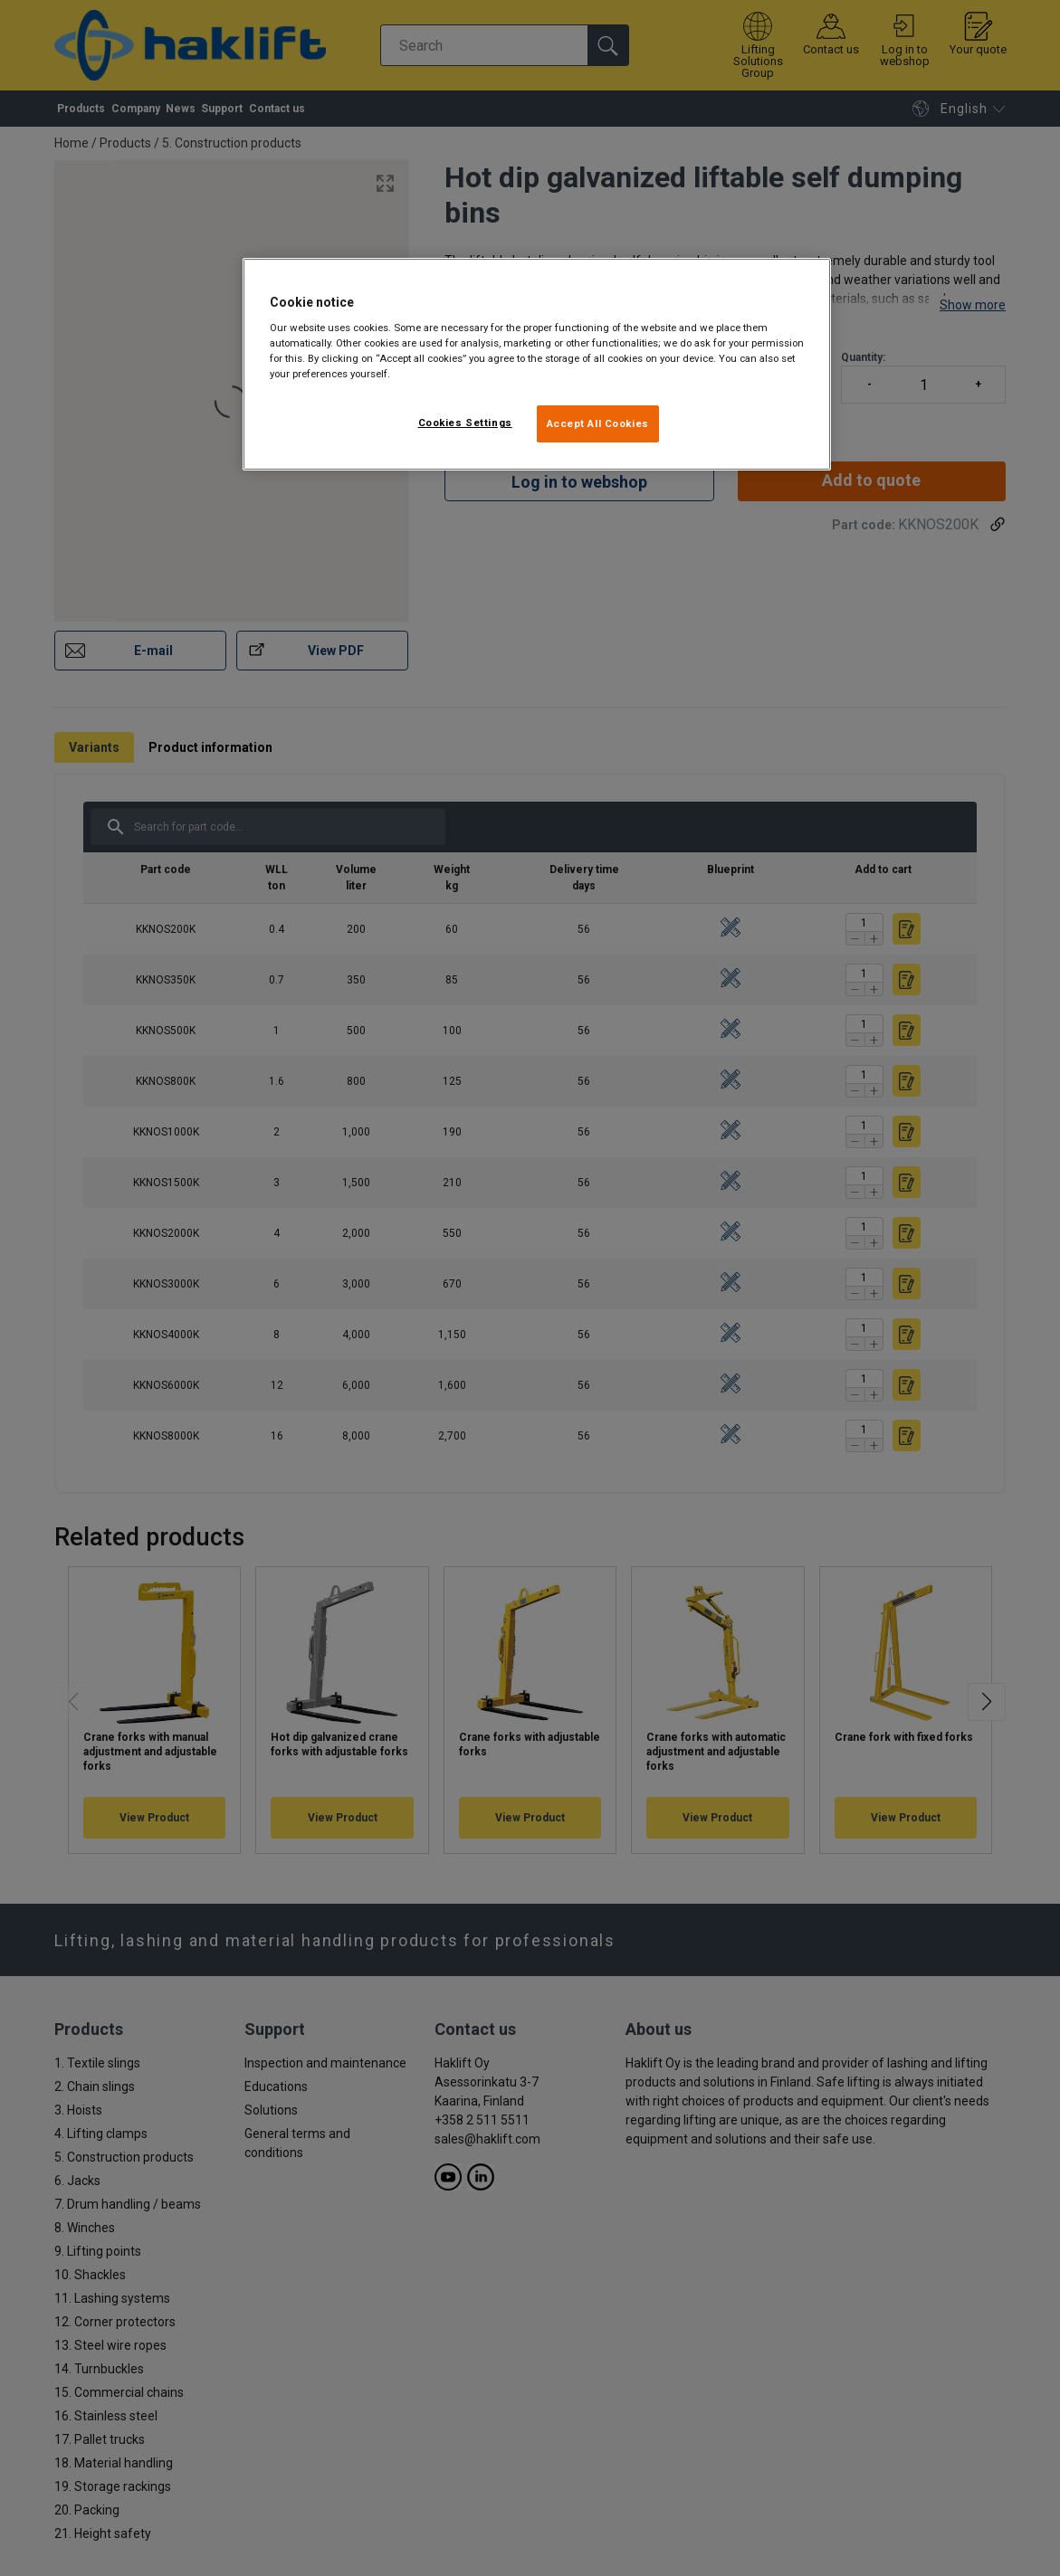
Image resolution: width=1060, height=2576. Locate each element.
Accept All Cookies (598, 423)
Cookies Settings (465, 422)
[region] (537, 364)
